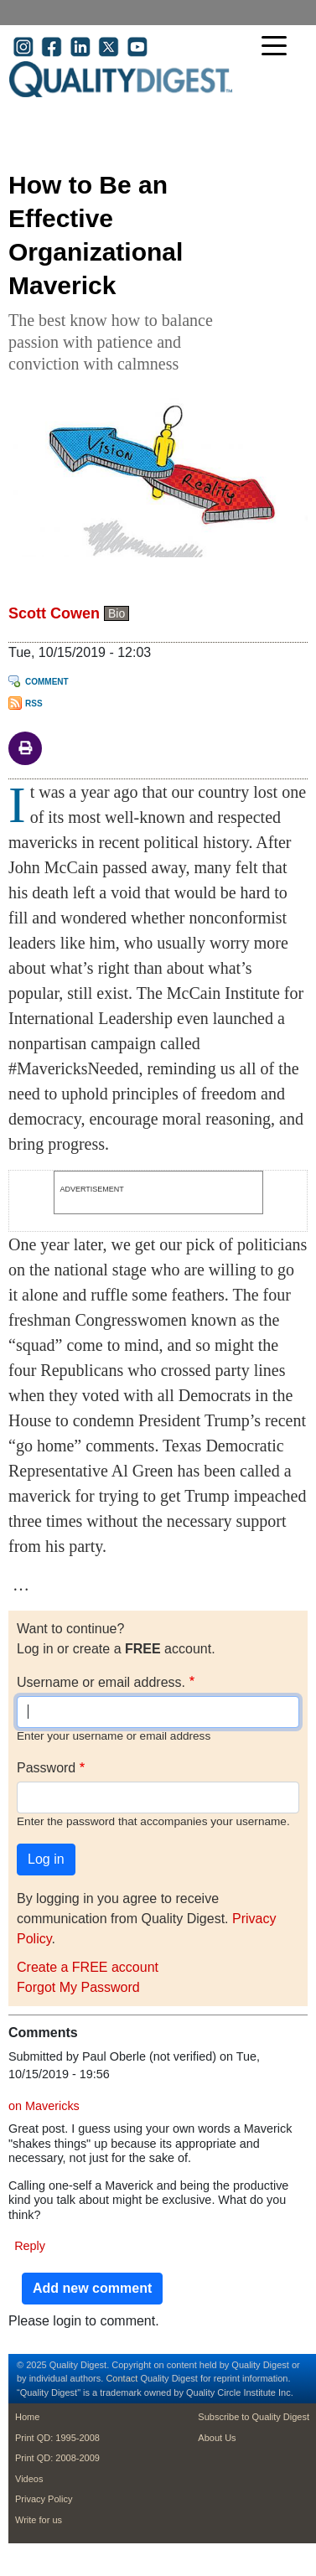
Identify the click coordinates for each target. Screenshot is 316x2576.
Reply (29, 2246)
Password (46, 1768)
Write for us (38, 2520)
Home (27, 2417)
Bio (116, 613)
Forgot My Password (78, 1987)
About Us (217, 2438)
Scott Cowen (54, 613)
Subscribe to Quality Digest (253, 2417)
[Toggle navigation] (278, 47)
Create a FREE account (87, 1967)
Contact (121, 2378)
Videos (29, 2479)
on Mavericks (44, 2106)
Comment (47, 681)
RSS (34, 703)
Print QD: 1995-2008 (57, 2438)
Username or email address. (101, 1682)
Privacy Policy (43, 2499)
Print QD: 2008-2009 (57, 2458)
